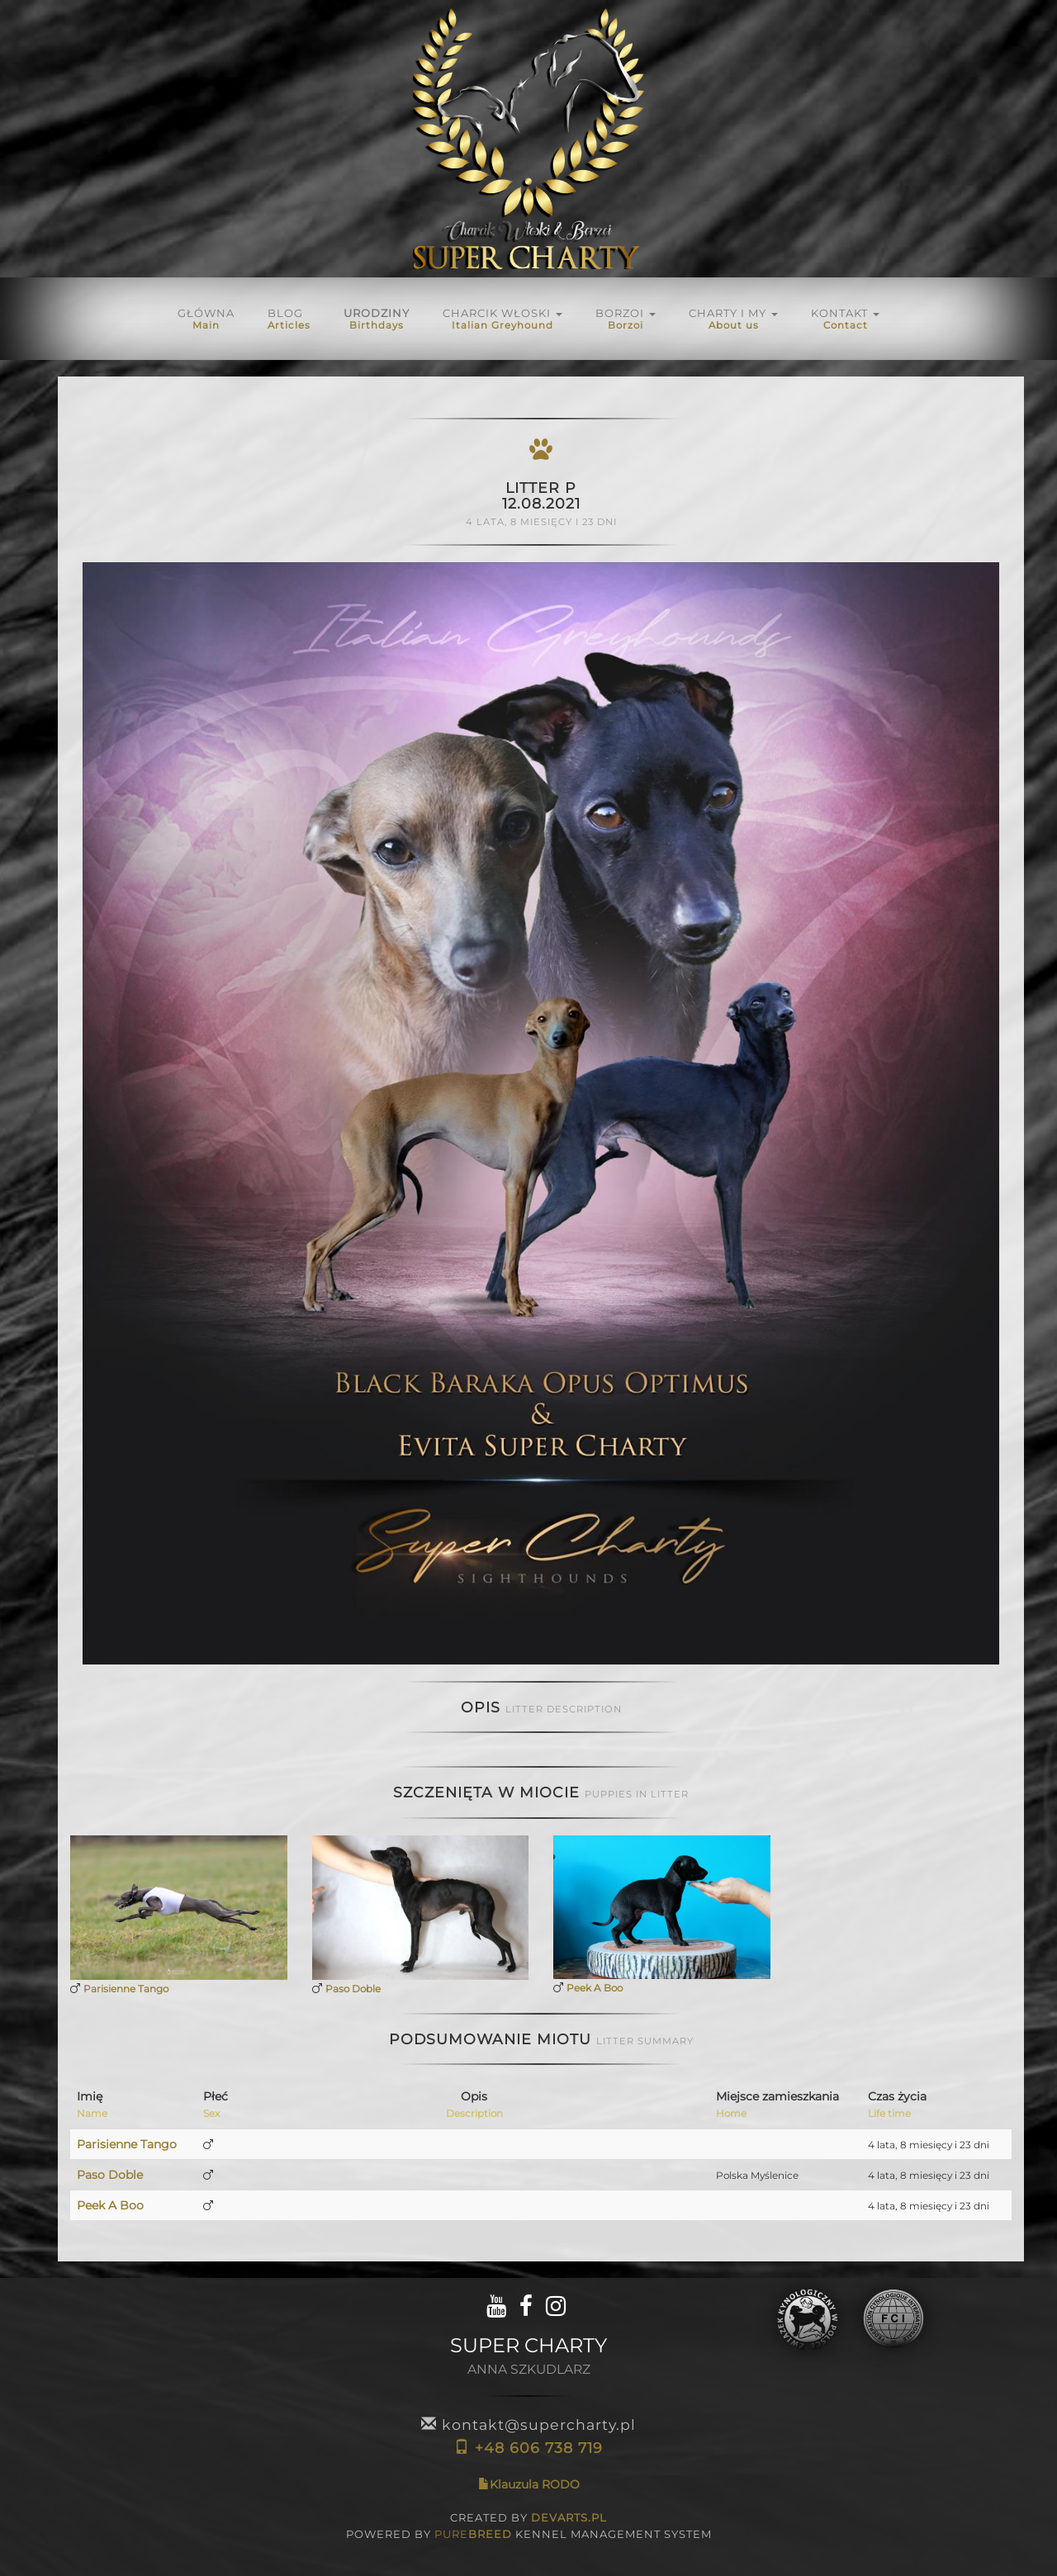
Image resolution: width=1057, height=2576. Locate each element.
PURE (473, 2533)
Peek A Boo (594, 1988)
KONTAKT (845, 318)
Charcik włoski (502, 318)
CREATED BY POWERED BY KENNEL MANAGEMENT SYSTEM (529, 2526)
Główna (206, 318)
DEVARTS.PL (569, 2517)
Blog (289, 318)
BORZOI (625, 318)
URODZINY (377, 318)
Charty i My (733, 318)
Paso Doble (353, 1988)
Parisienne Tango (125, 1988)
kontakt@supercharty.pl (528, 2424)
